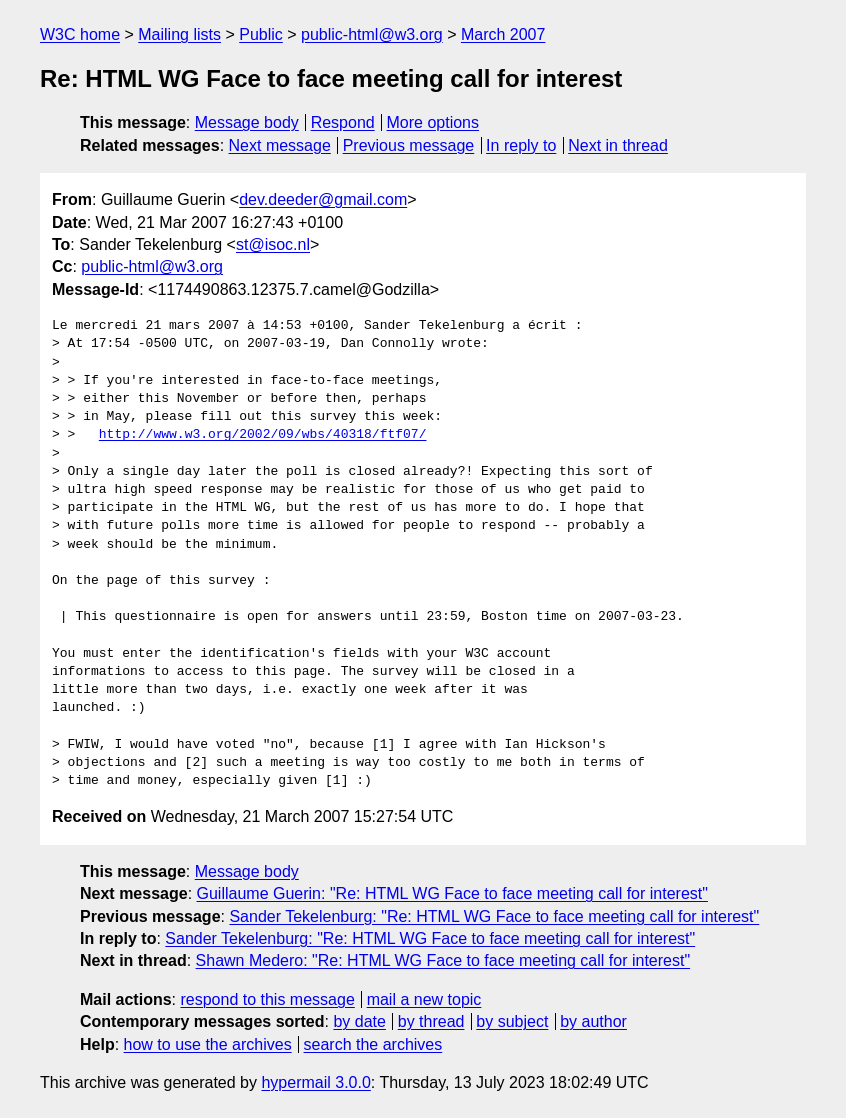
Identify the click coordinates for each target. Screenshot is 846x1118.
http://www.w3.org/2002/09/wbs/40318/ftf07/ (263, 435)
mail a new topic (424, 999)
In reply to (521, 145)
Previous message (409, 145)
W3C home (80, 34)
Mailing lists (179, 34)
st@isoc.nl (273, 244)
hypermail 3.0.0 (315, 1082)
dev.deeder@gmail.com (323, 199)
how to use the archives (208, 1044)
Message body (247, 122)
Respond (343, 122)
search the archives (373, 1044)
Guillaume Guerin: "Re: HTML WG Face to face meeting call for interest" (452, 893)
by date (359, 1021)
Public (261, 34)
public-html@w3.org (372, 34)
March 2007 (503, 34)
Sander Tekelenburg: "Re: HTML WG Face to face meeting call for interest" (494, 916)
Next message (280, 145)
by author (593, 1021)
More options (433, 122)
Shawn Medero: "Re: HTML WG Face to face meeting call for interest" (443, 960)
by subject (512, 1021)
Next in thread (618, 145)
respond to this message (267, 999)
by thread (431, 1021)
